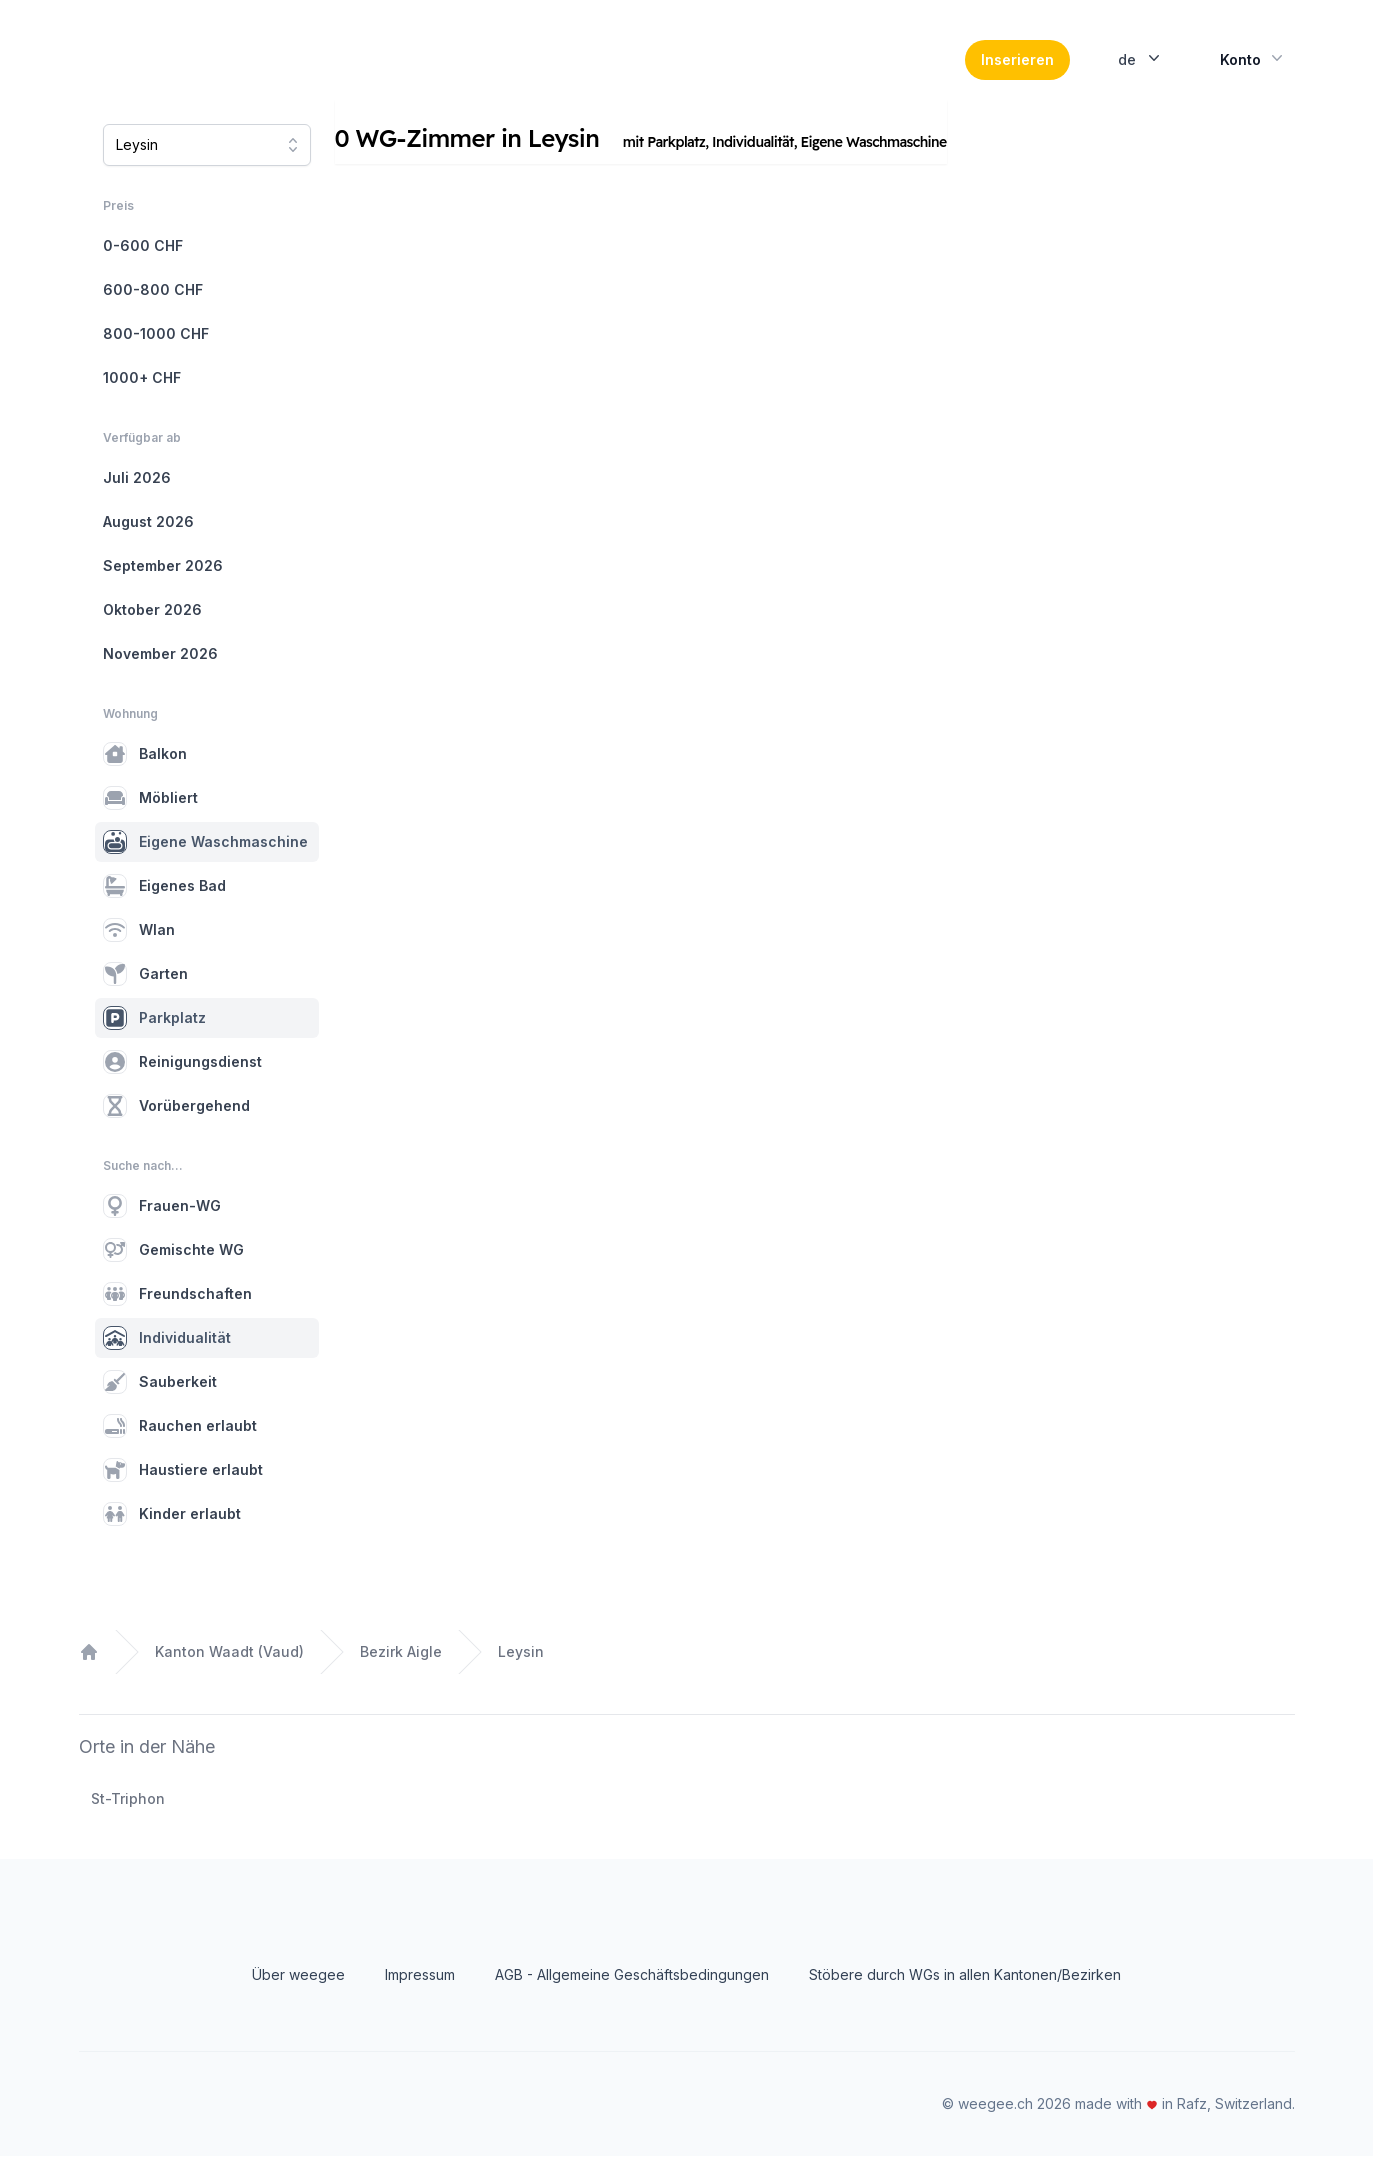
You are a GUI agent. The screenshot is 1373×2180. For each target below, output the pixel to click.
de (1141, 70)
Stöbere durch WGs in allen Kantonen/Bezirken (965, 1998)
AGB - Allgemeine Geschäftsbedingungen (632, 1998)
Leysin (521, 1675)
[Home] (216, 72)
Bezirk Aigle (401, 1675)
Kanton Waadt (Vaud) (229, 1675)
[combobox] (207, 169)
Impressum (420, 1998)
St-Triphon (128, 1822)
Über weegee (298, 1998)
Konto (1253, 70)
